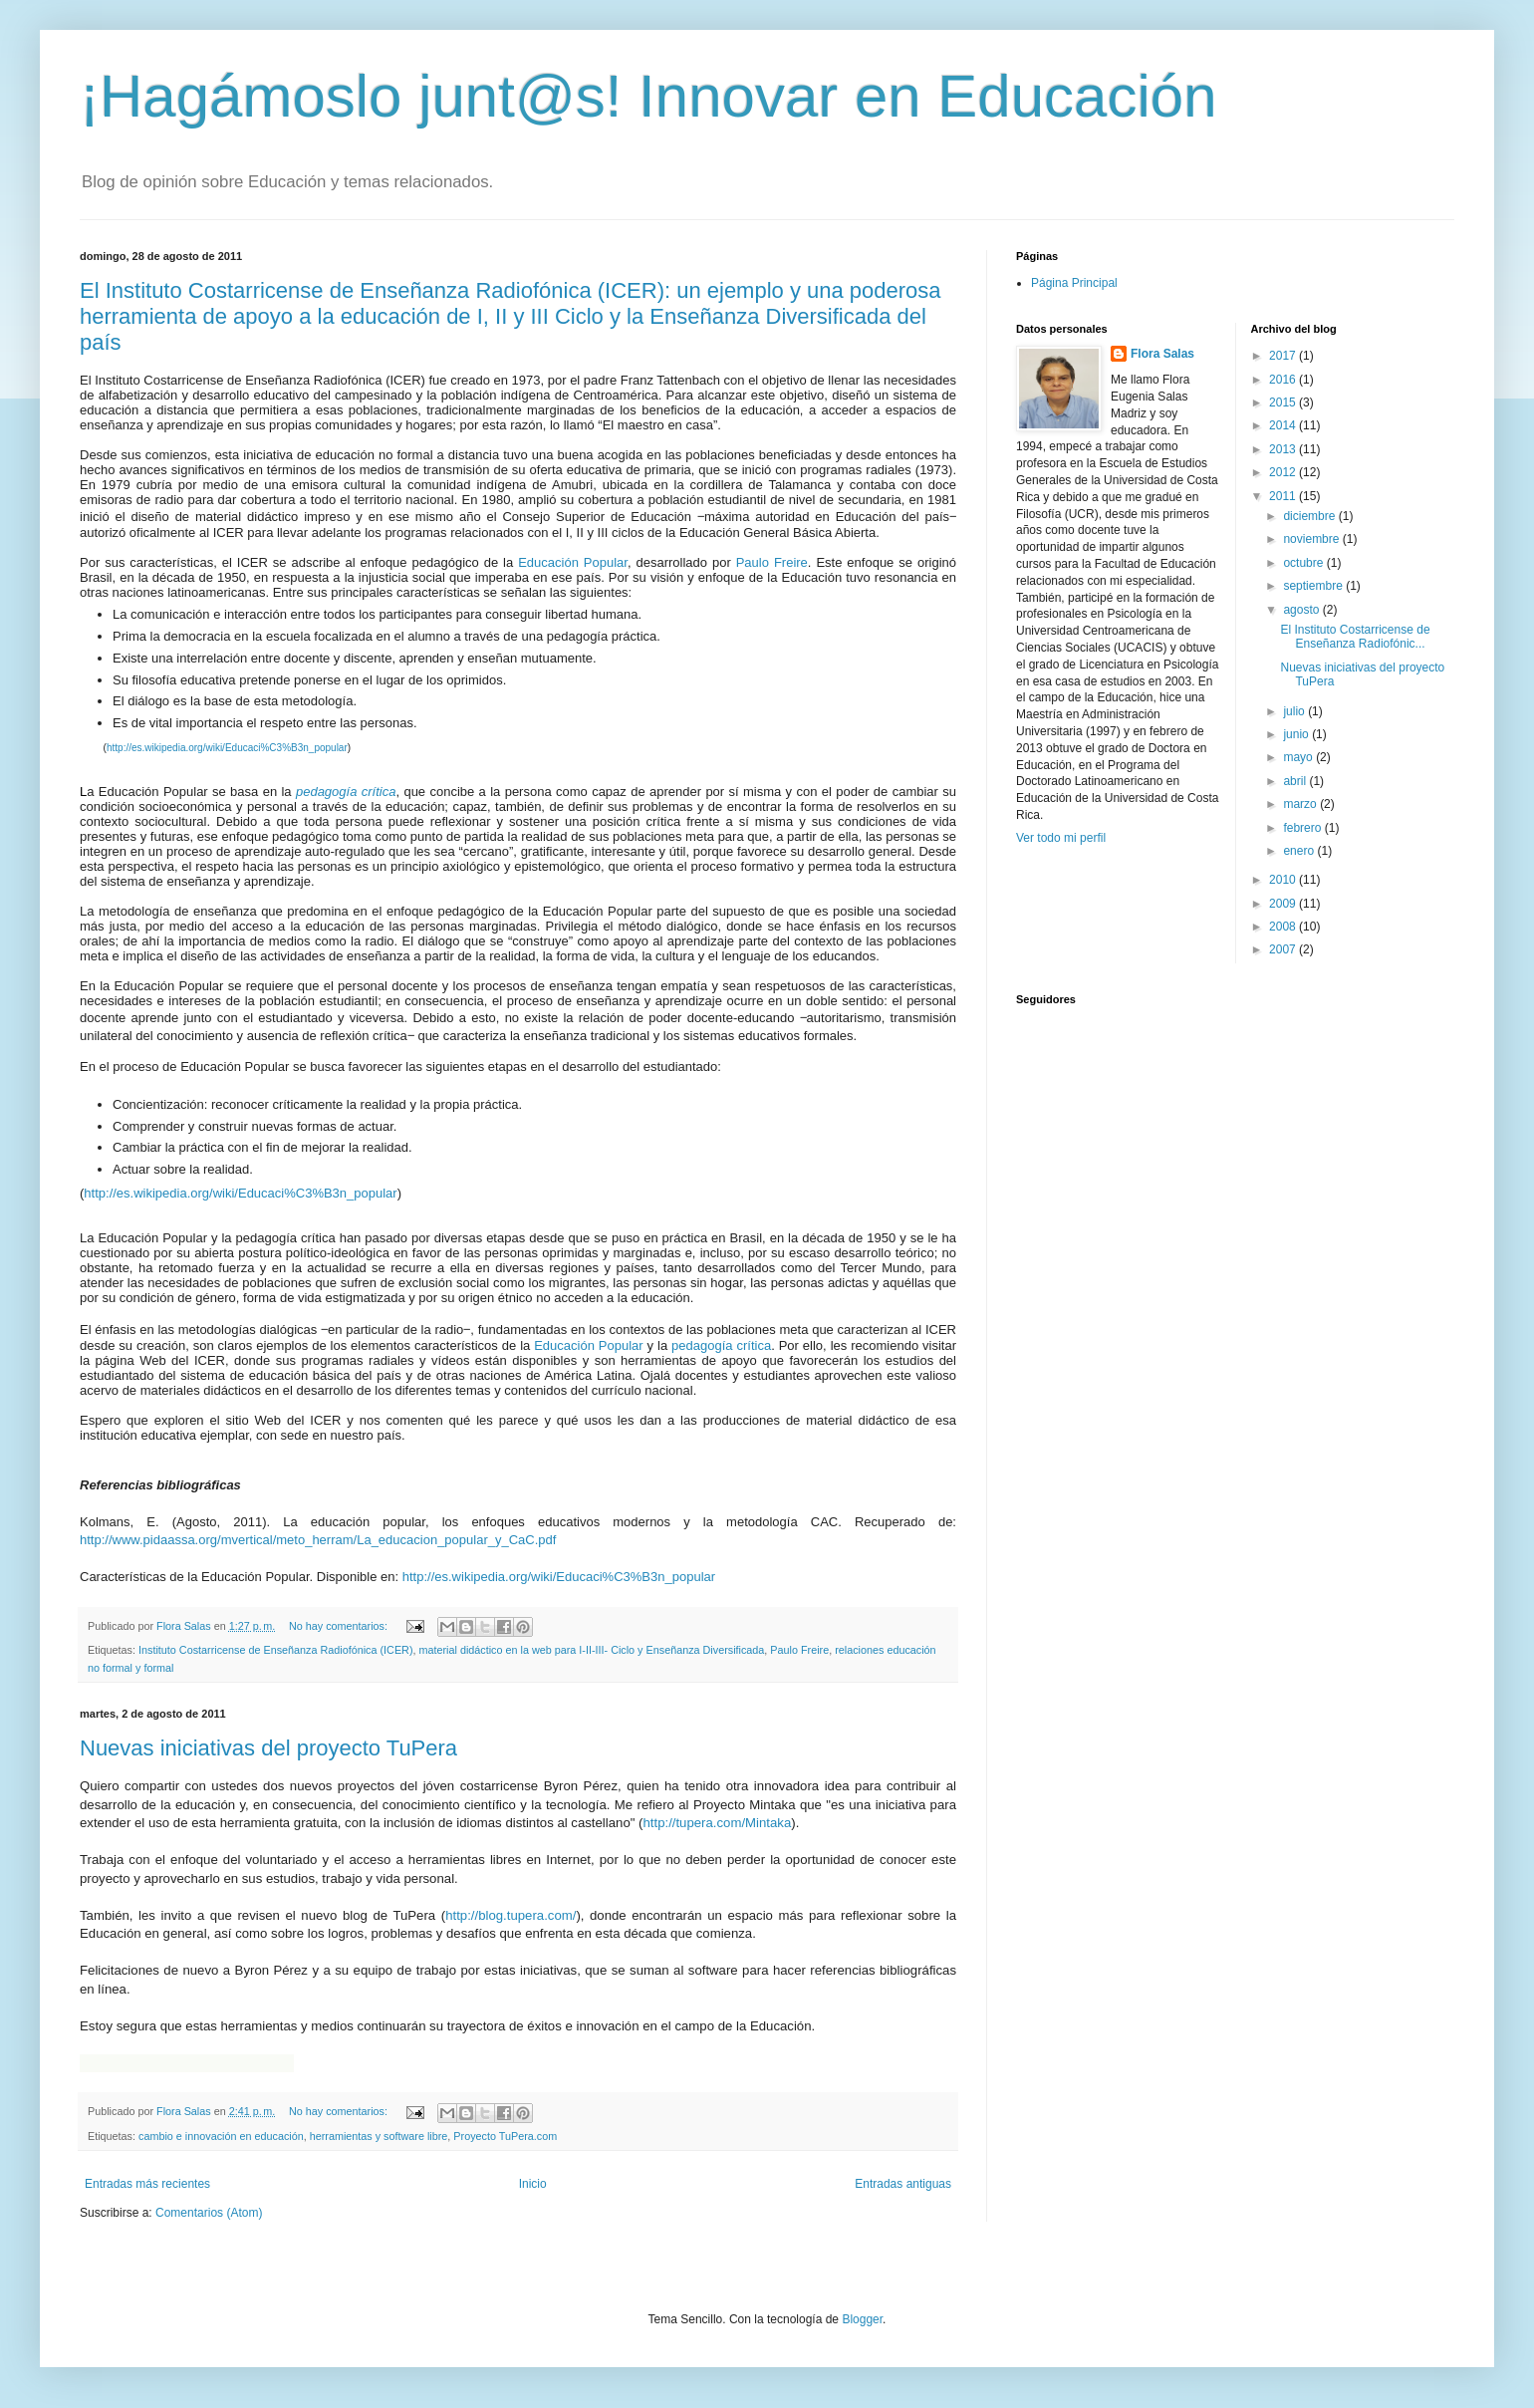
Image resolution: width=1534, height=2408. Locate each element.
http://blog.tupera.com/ (510, 1915)
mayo (1299, 757)
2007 (1284, 949)
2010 (1284, 880)
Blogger (862, 2319)
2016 (1284, 380)
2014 (1284, 425)
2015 (1284, 402)
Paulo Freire (772, 562)
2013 (1284, 449)
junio (1297, 734)
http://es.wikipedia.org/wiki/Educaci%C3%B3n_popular (227, 747)
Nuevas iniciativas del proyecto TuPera (268, 1748)
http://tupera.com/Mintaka (716, 1822)
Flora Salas (1162, 354)
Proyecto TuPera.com (505, 2136)
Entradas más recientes (147, 2184)
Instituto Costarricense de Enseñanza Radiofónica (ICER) (275, 1650)
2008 (1284, 927)
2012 (1284, 472)
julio (1295, 711)
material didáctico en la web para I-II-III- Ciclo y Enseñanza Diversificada (592, 1650)
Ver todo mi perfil (1061, 838)
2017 (1284, 356)
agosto (1302, 610)
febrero (1303, 828)
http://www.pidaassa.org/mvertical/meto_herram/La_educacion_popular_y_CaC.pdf (318, 1539)
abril (1296, 781)
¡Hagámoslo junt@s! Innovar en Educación (648, 96)
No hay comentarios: (339, 1626)
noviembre (1312, 539)
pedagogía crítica (721, 1345)
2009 (1284, 904)
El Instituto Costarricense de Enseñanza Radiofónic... (1354, 637)
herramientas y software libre (379, 2136)
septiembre (1314, 586)
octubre (1304, 563)
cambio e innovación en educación (221, 2136)
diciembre (1310, 516)
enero (1300, 851)
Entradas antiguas (903, 2184)
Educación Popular (573, 562)
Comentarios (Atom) (208, 2213)
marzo (1301, 804)
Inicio (533, 2184)
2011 (1284, 496)
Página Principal (1074, 283)
